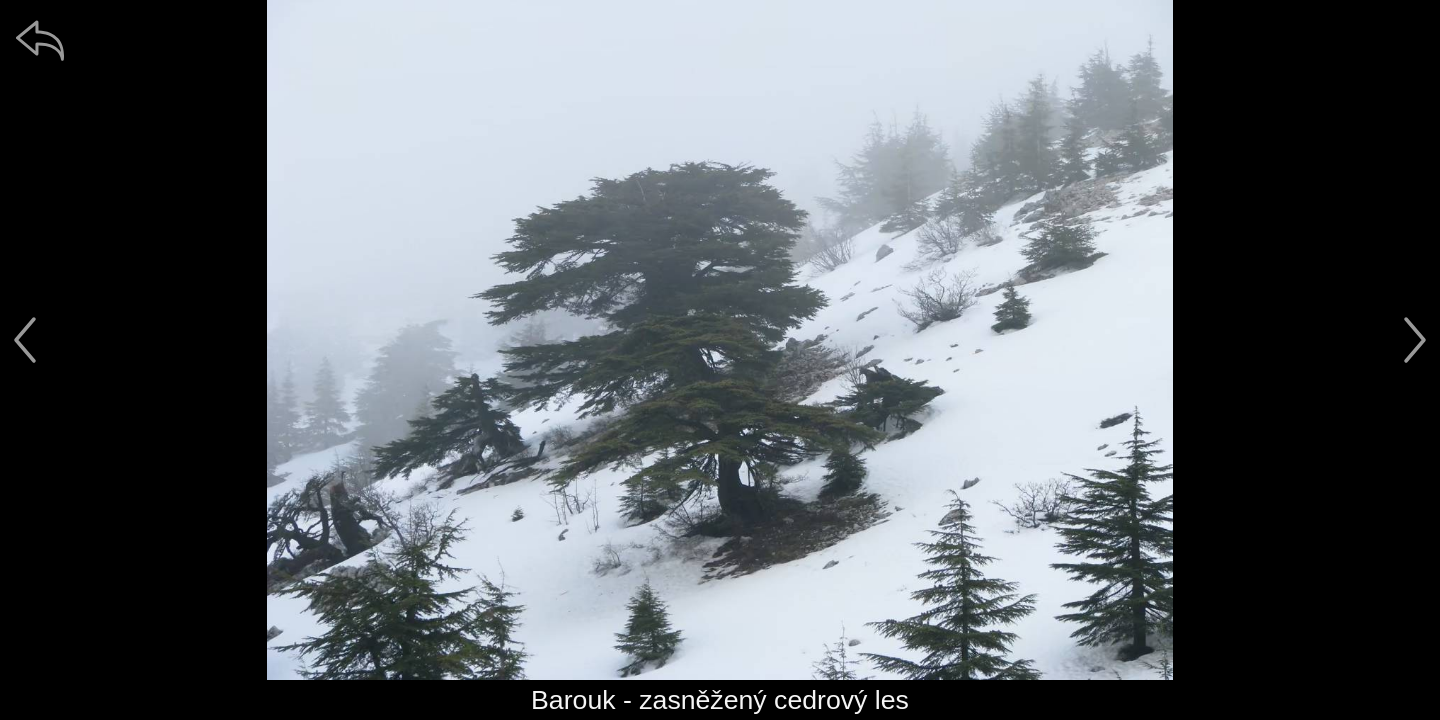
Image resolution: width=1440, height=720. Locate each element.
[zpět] (40, 40)
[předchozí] (25, 340)
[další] (1415, 340)
